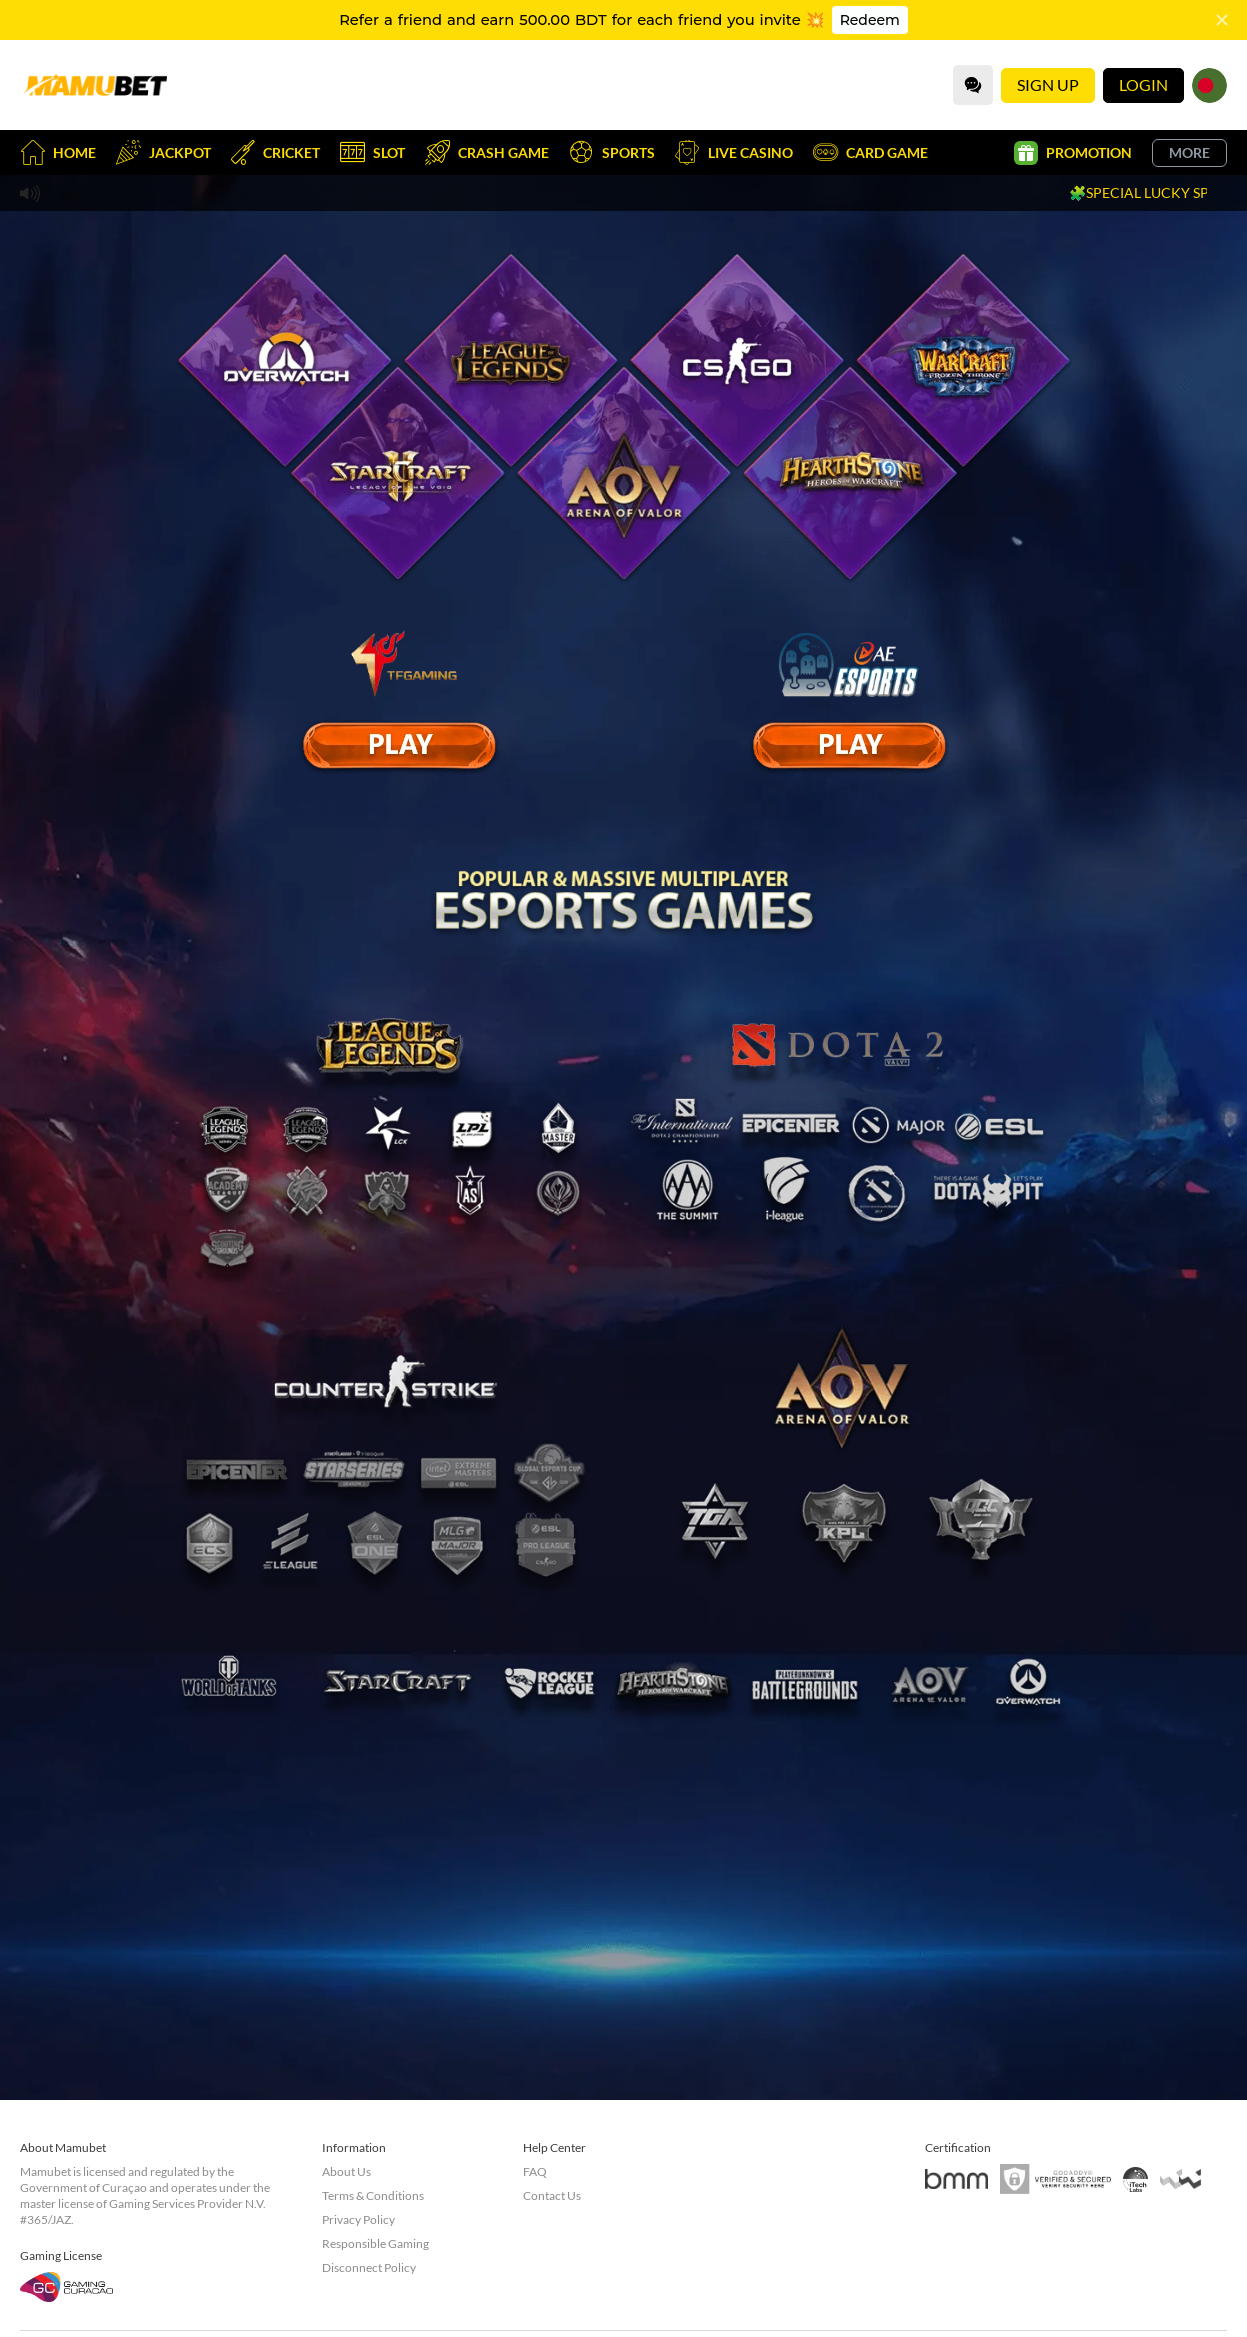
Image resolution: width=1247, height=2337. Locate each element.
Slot (372, 152)
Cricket (275, 152)
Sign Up (1048, 84)
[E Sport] (399, 745)
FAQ (535, 2171)
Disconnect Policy (369, 2267)
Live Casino (734, 152)
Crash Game (487, 152)
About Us (346, 2171)
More (1189, 152)
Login (1143, 84)
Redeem (870, 20)
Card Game (870, 152)
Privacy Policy (358, 2219)
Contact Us (552, 2195)
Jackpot (163, 152)
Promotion (1073, 153)
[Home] (95, 85)
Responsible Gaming (375, 2243)
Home (58, 152)
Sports (612, 152)
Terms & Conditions (373, 2195)
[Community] (973, 85)
